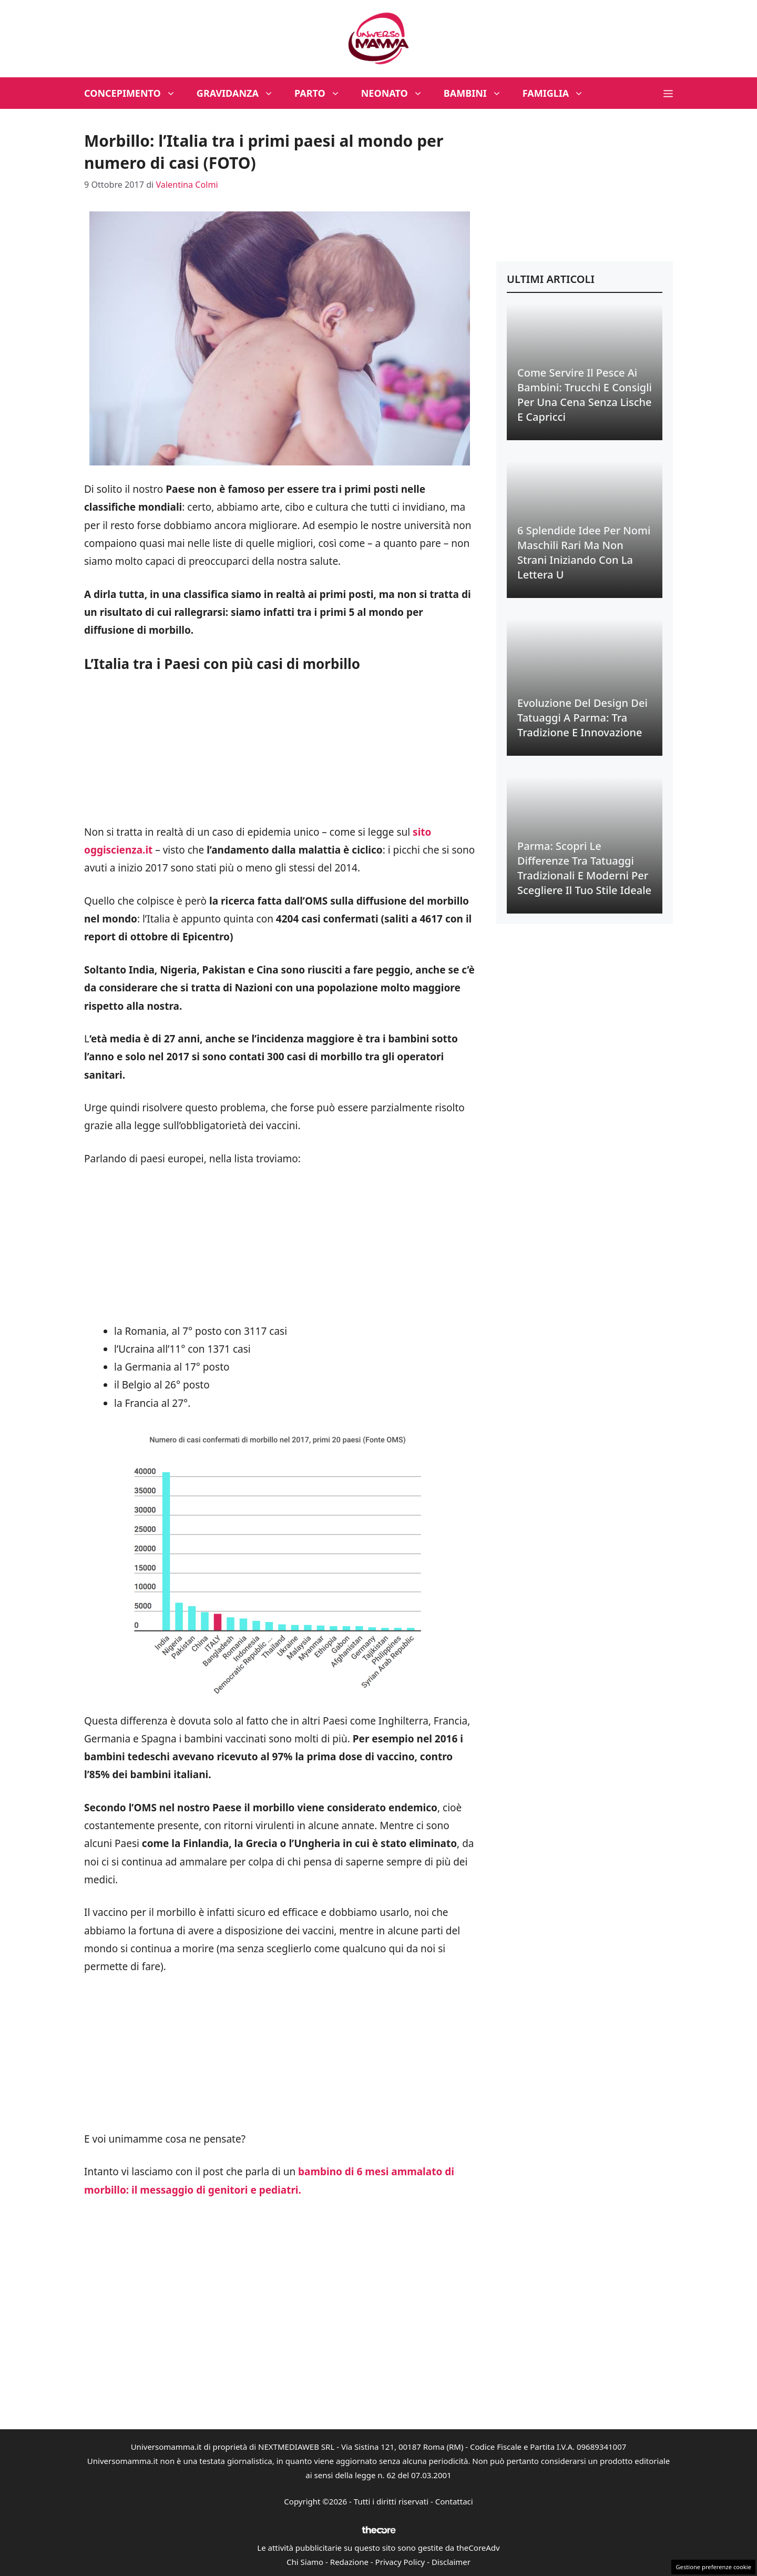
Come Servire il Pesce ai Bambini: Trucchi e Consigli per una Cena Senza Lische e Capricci (584, 395)
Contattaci (454, 2501)
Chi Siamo (305, 2562)
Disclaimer (451, 2562)
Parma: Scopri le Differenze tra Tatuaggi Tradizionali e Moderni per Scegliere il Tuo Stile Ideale (584, 868)
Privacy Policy (400, 2562)
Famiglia (559, 93)
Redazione (349, 2562)
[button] (668, 93)
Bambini (478, 93)
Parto (322, 93)
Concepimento (135, 93)
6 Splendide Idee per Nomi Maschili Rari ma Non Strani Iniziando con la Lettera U (583, 552)
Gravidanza (240, 93)
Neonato (397, 93)
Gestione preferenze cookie (713, 2567)
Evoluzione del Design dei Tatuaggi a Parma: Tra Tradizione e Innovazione (582, 717)
